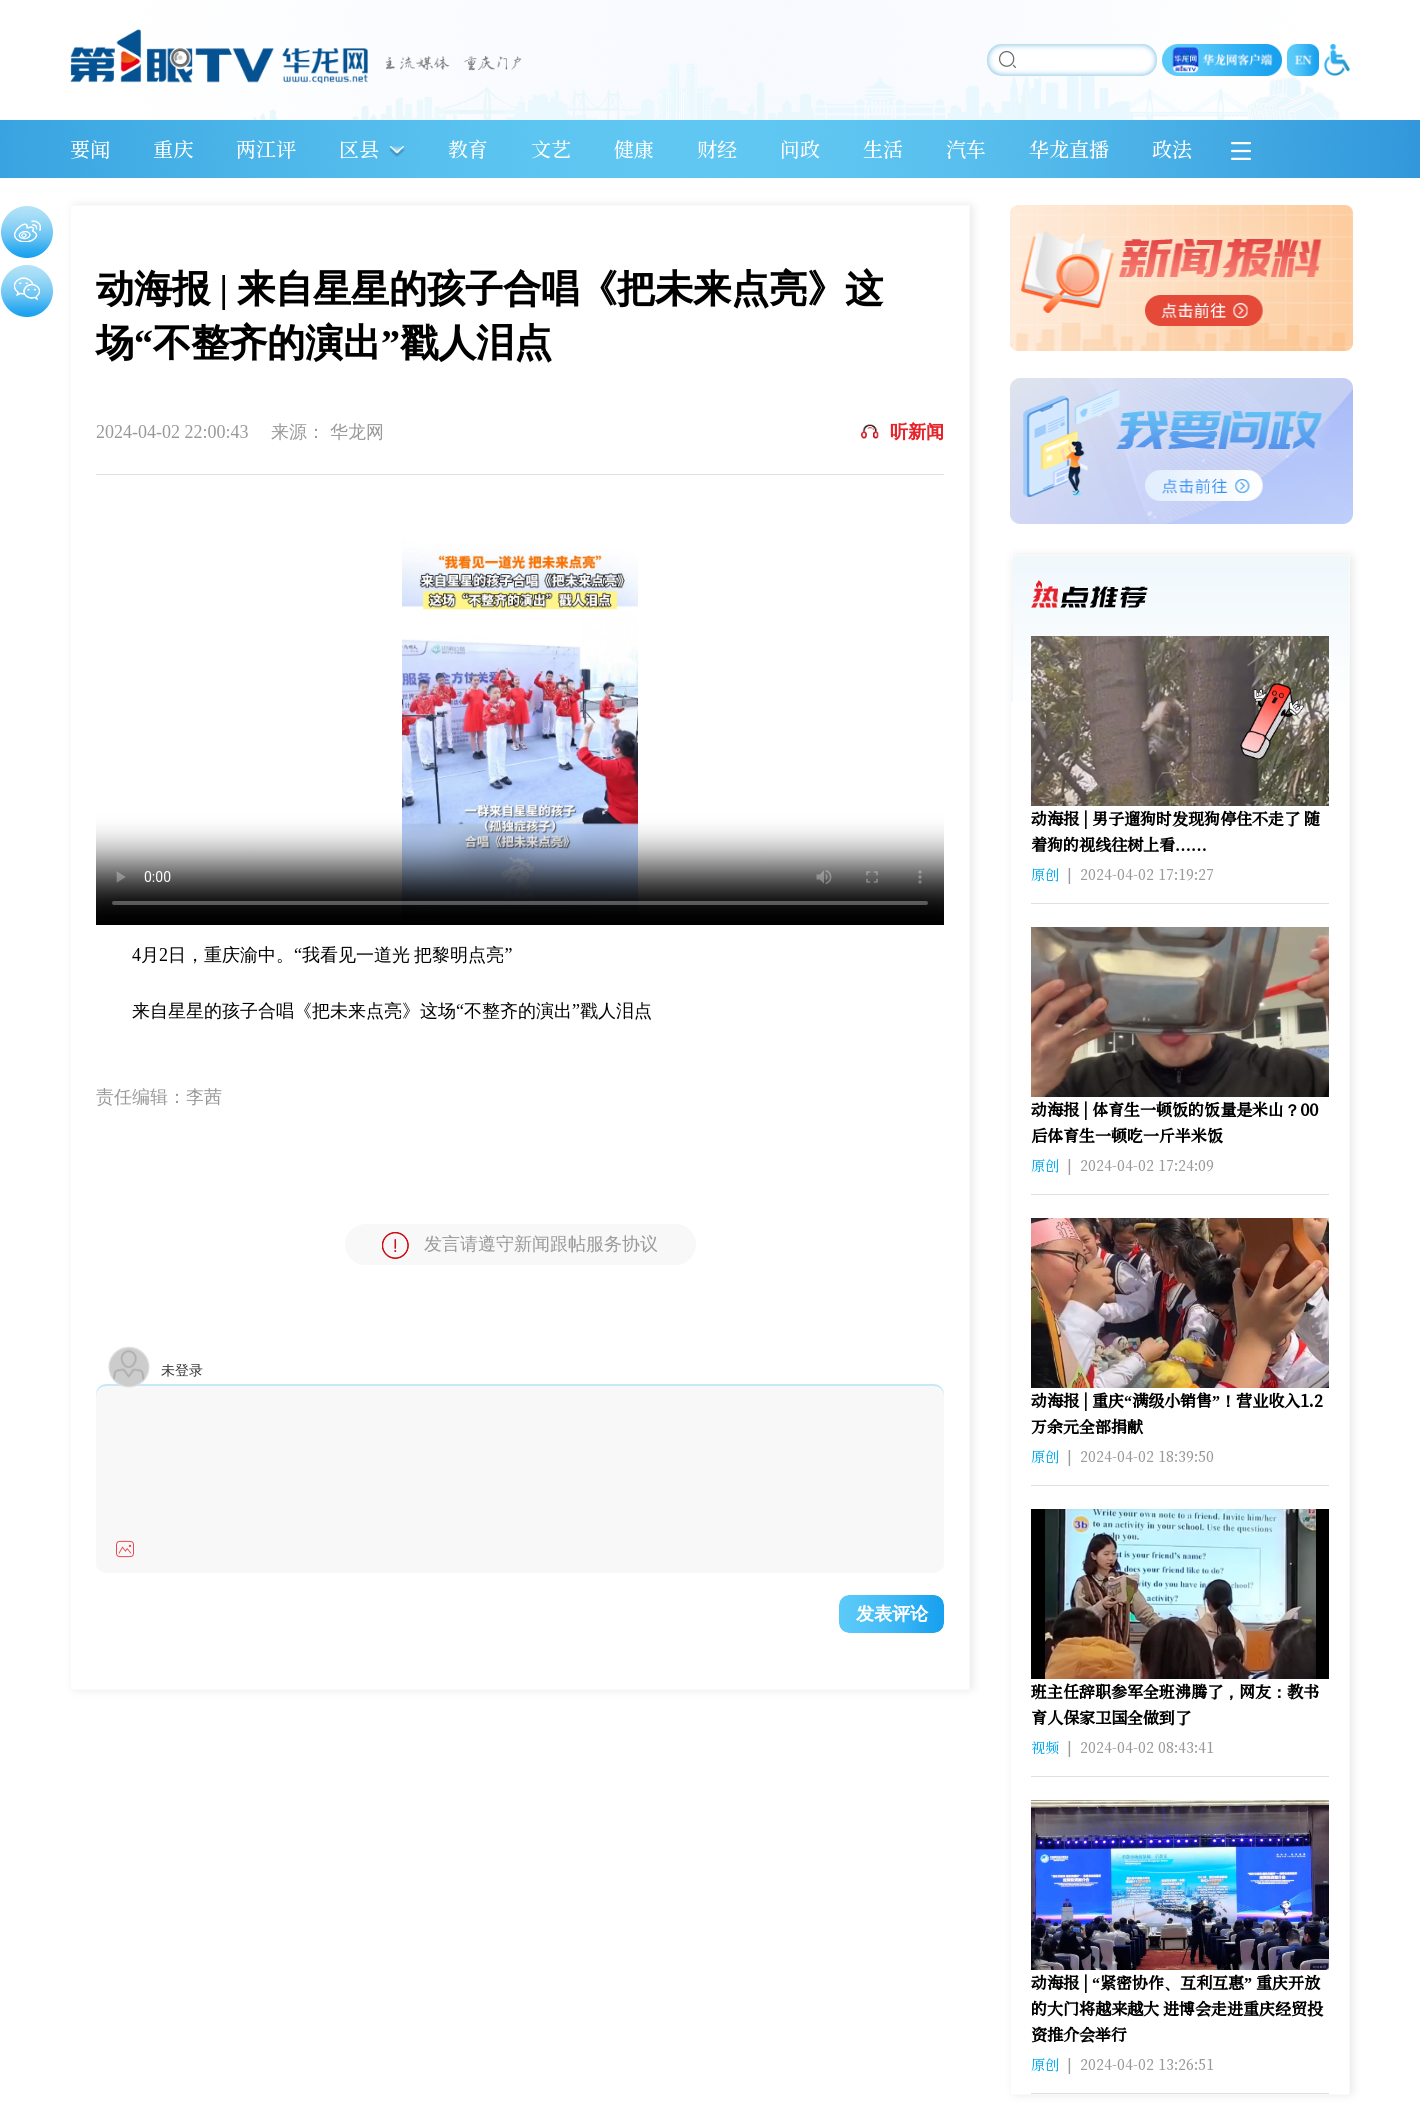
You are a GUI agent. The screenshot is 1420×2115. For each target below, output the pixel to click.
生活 (883, 148)
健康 (634, 148)
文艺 (551, 148)
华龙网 (357, 432)
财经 (717, 148)
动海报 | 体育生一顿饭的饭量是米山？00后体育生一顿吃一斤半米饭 (1174, 1122)
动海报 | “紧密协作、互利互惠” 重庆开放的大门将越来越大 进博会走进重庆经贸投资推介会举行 (1177, 2008)
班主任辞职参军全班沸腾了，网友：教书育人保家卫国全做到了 (1175, 1704)
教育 (468, 148)
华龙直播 (1069, 148)
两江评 (266, 148)
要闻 (90, 148)
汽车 (966, 148)
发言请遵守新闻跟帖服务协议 (520, 1245)
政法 (1172, 148)
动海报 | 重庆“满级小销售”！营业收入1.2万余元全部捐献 (1177, 1413)
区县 (359, 148)
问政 (800, 148)
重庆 (173, 148)
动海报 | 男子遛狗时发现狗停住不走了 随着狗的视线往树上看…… (1175, 831)
